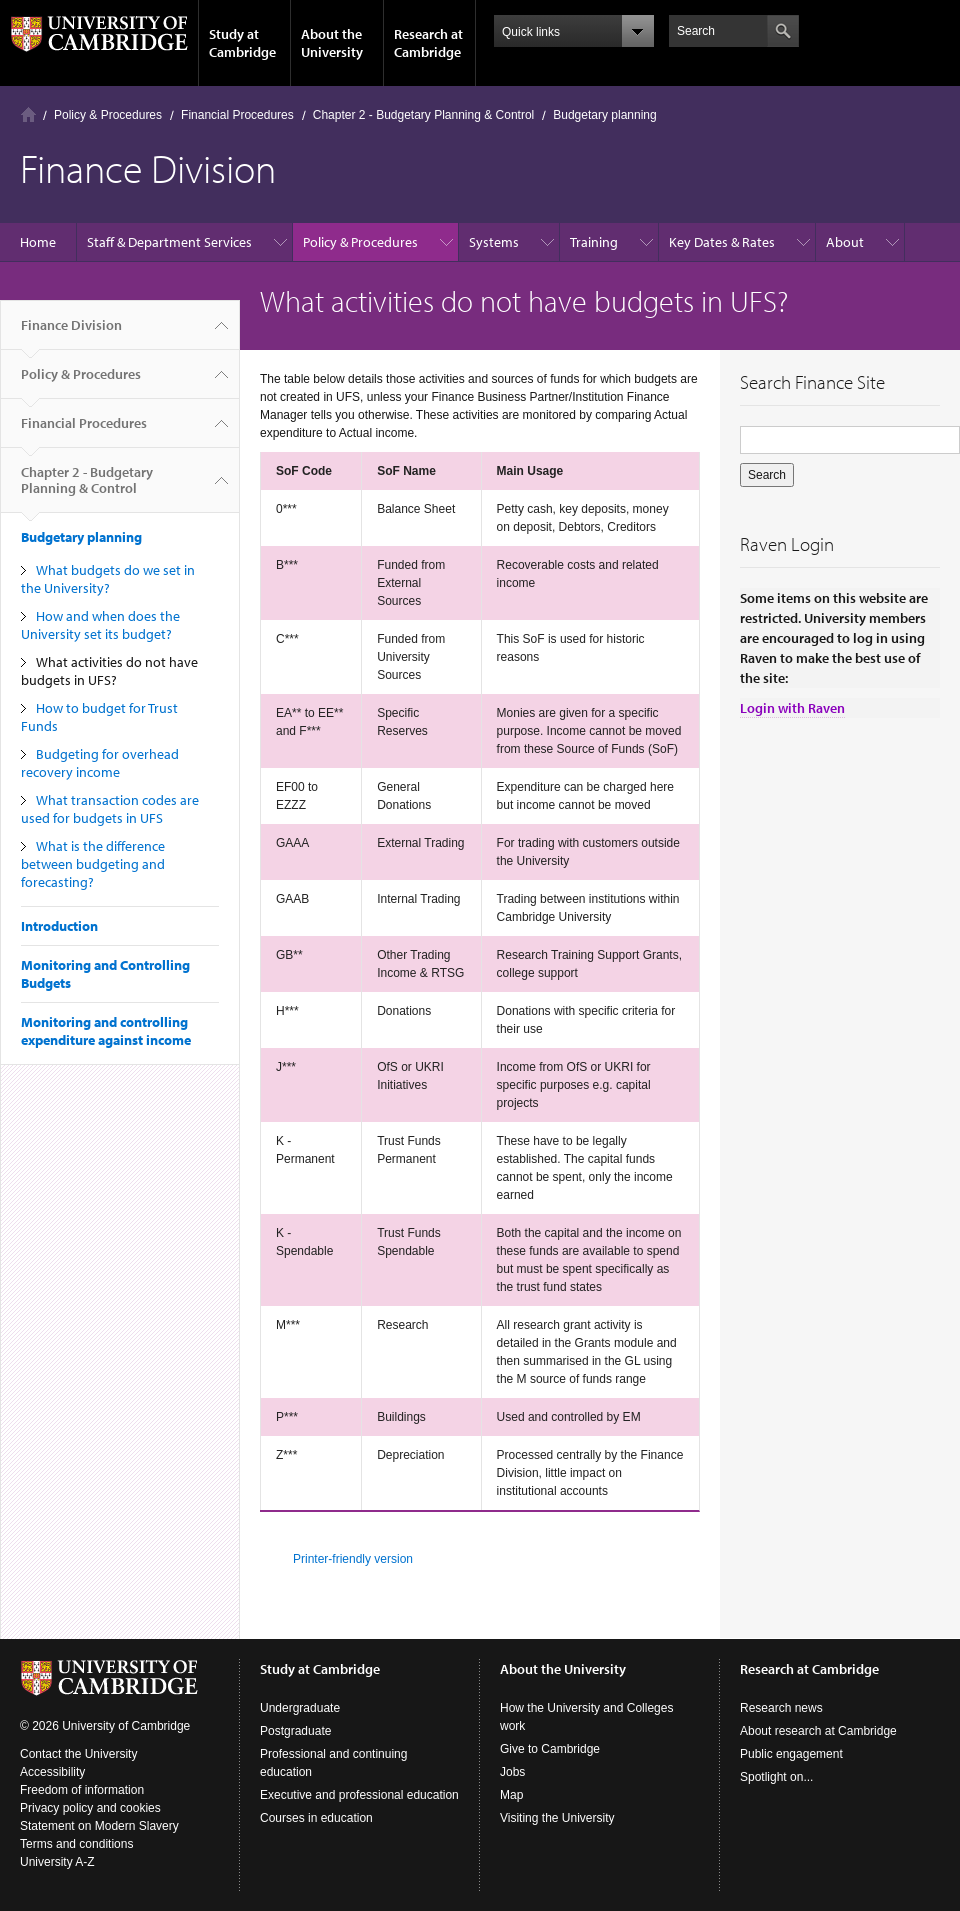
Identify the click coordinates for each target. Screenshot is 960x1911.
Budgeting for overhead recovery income (100, 763)
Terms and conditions (76, 1844)
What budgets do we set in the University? (108, 579)
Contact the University (78, 1754)
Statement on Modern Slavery (99, 1826)
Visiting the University (557, 1818)
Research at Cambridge (428, 43)
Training (594, 242)
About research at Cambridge (818, 1731)
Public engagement (791, 1754)
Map (511, 1795)
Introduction (59, 926)
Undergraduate (300, 1708)
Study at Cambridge (242, 43)
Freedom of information (82, 1790)
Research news (781, 1708)
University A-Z (57, 1862)
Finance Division (71, 333)
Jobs (512, 1772)
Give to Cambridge (550, 1749)
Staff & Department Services (169, 242)
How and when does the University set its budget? (100, 625)
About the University (332, 43)
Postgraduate (295, 1731)
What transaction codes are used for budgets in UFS (110, 809)
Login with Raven (792, 708)
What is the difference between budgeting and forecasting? (93, 864)
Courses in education (316, 1818)
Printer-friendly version (353, 1559)
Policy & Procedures (108, 115)
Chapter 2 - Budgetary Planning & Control (423, 115)
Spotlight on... (776, 1777)
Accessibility (52, 1772)
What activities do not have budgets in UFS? (109, 671)
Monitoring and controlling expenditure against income (106, 1031)
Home (28, 114)
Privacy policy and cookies (90, 1808)
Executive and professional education (359, 1795)
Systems (494, 242)
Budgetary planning (604, 115)
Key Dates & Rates (722, 242)
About (845, 242)
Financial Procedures (237, 115)
